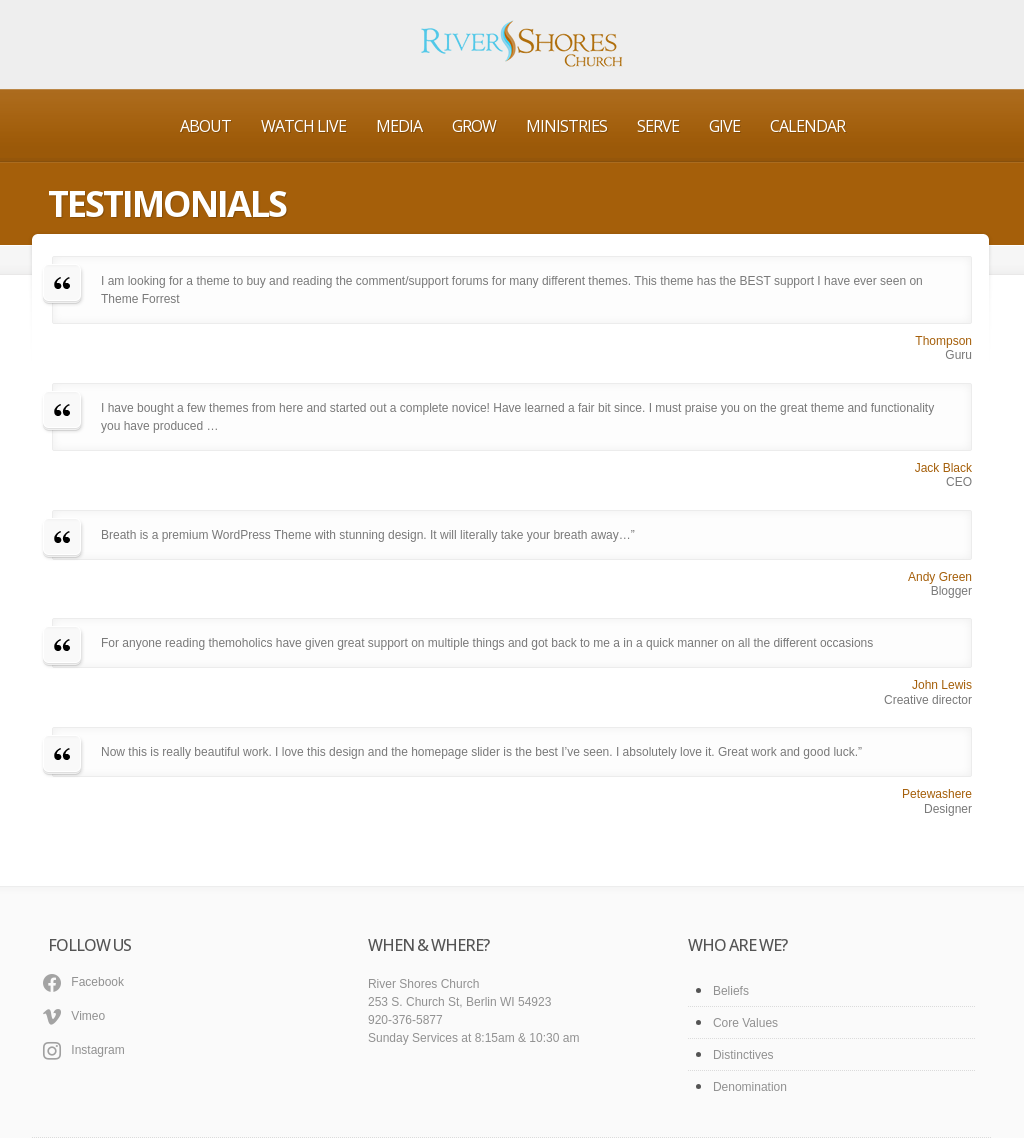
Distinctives (743, 1055)
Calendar (807, 126)
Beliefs (731, 991)
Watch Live (303, 126)
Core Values (745, 1023)
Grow (474, 126)
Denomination (750, 1087)
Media (399, 126)
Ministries (566, 126)
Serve (658, 126)
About (205, 126)
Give (724, 126)
